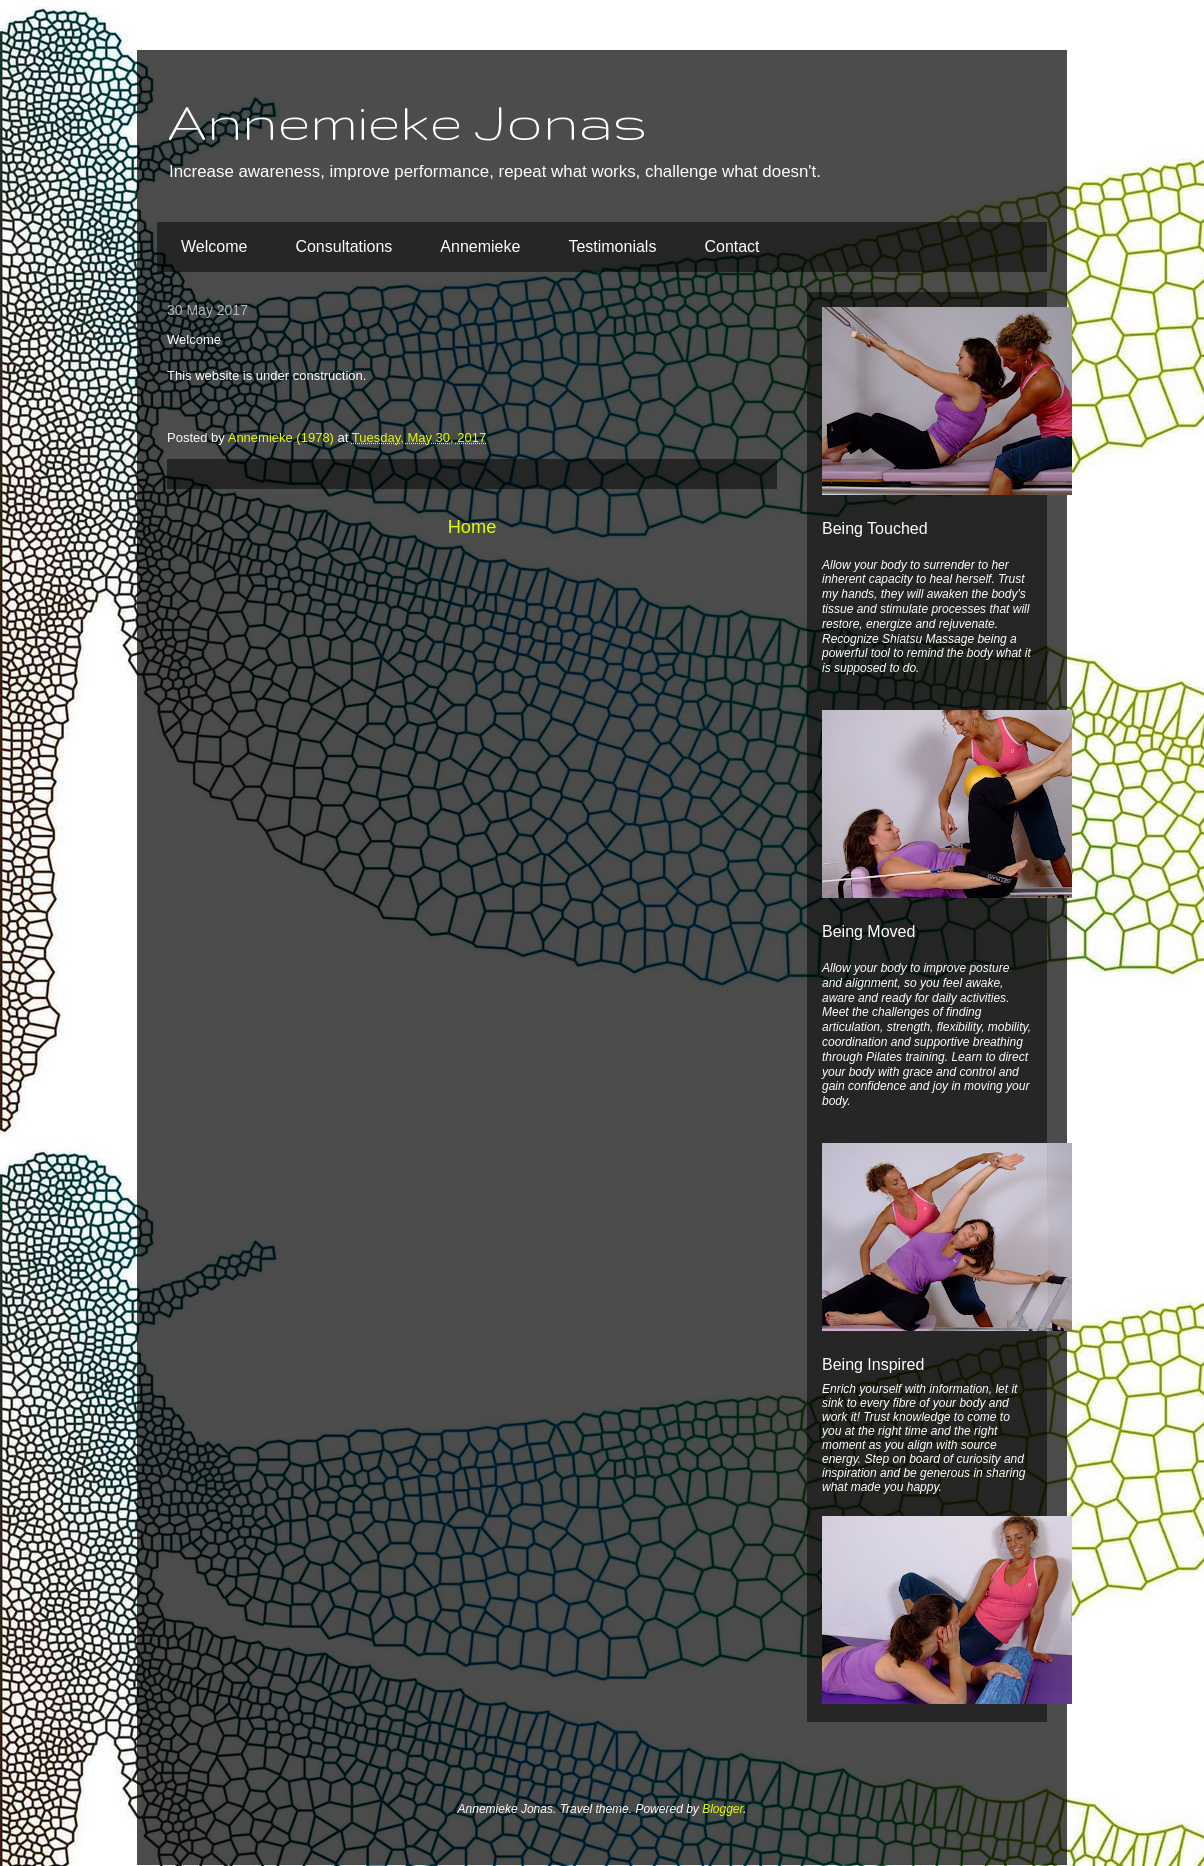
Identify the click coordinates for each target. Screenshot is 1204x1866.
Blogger (722, 1809)
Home (472, 527)
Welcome (214, 246)
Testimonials (612, 246)
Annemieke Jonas (407, 121)
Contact (731, 246)
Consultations (343, 246)
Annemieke (480, 246)
